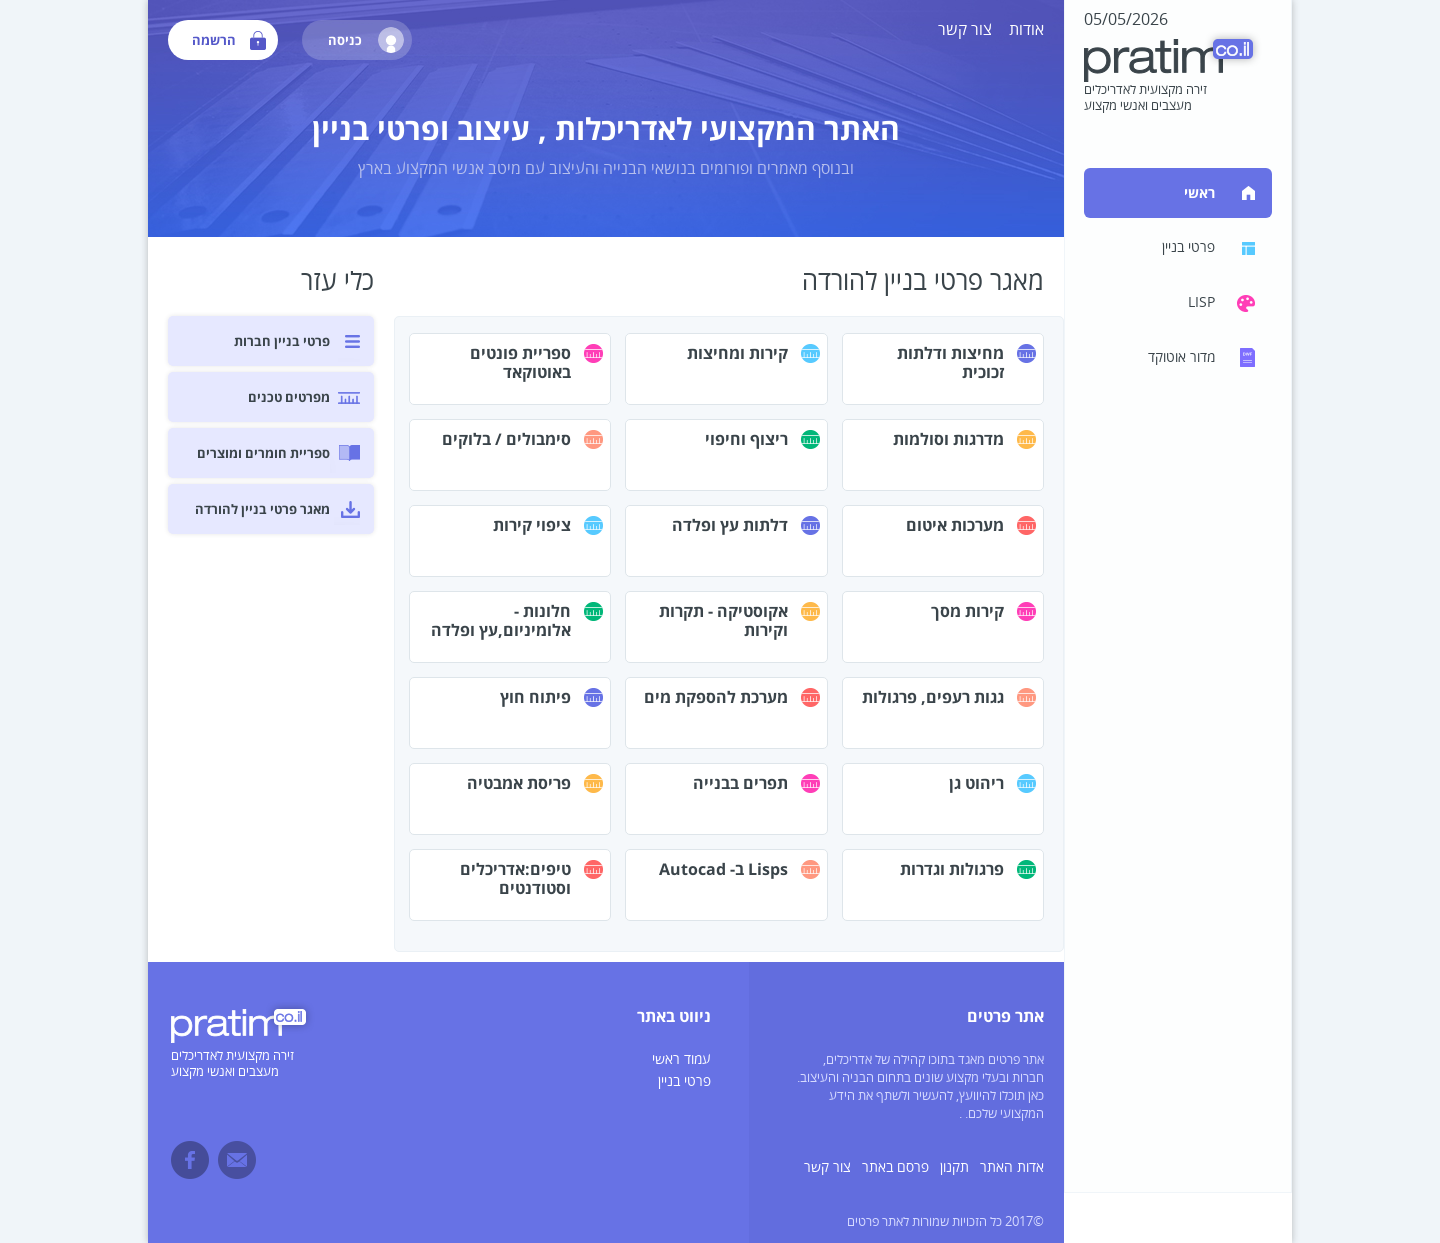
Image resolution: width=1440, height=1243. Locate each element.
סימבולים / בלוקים (506, 439)
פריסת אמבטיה (519, 783)
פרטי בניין (684, 1081)
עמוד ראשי (681, 1059)
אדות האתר (1012, 1167)
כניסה (366, 40)
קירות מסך (967, 611)
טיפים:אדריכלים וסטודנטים (515, 878)
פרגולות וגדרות (952, 869)
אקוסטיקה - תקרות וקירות (723, 620)
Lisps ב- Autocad (723, 869)
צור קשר (965, 30)
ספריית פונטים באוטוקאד (520, 362)
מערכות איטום (955, 525)
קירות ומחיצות (737, 353)
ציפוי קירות (532, 525)
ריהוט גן (976, 783)
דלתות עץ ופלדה (730, 525)
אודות (1026, 30)
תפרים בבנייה (740, 783)
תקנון (954, 1167)
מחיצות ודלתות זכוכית (950, 362)
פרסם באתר (895, 1167)
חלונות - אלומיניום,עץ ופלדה (501, 620)
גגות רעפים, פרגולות (933, 697)
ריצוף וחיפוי (746, 439)
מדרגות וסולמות (948, 439)
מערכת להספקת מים (716, 697)
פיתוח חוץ (535, 697)
